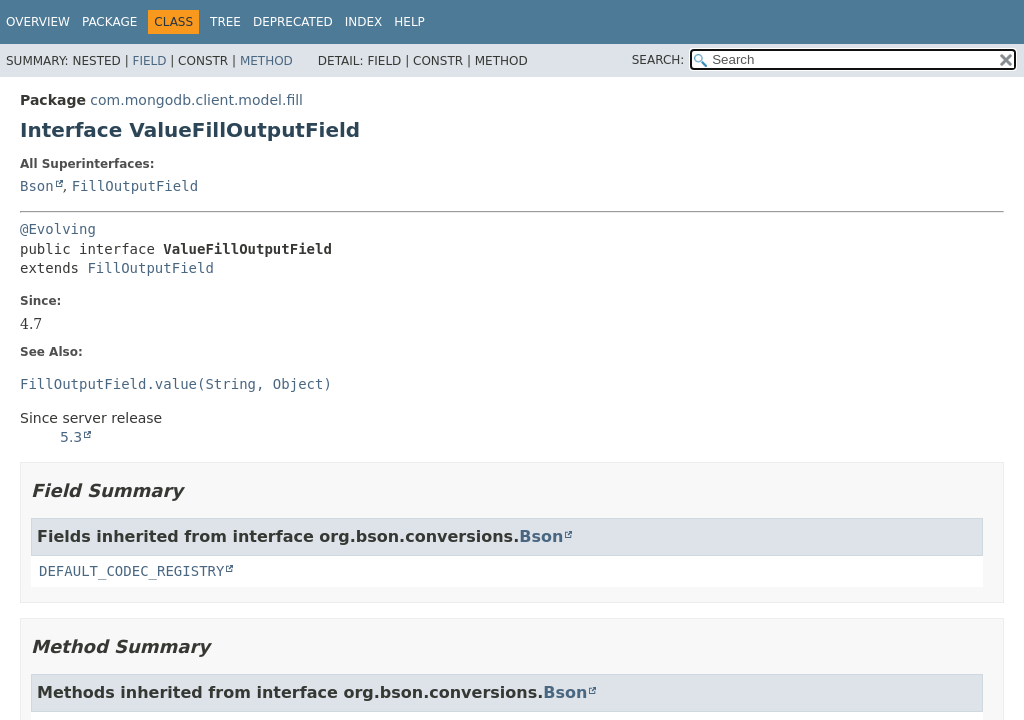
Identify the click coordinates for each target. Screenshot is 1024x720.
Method (266, 61)
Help (409, 22)
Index (364, 22)
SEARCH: (658, 60)
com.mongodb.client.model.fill (196, 100)
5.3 (71, 437)
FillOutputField (135, 186)
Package (109, 22)
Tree (225, 22)
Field (149, 61)
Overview (38, 22)
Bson (37, 186)
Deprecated (293, 22)
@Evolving (58, 229)
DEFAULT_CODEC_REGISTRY (131, 571)
